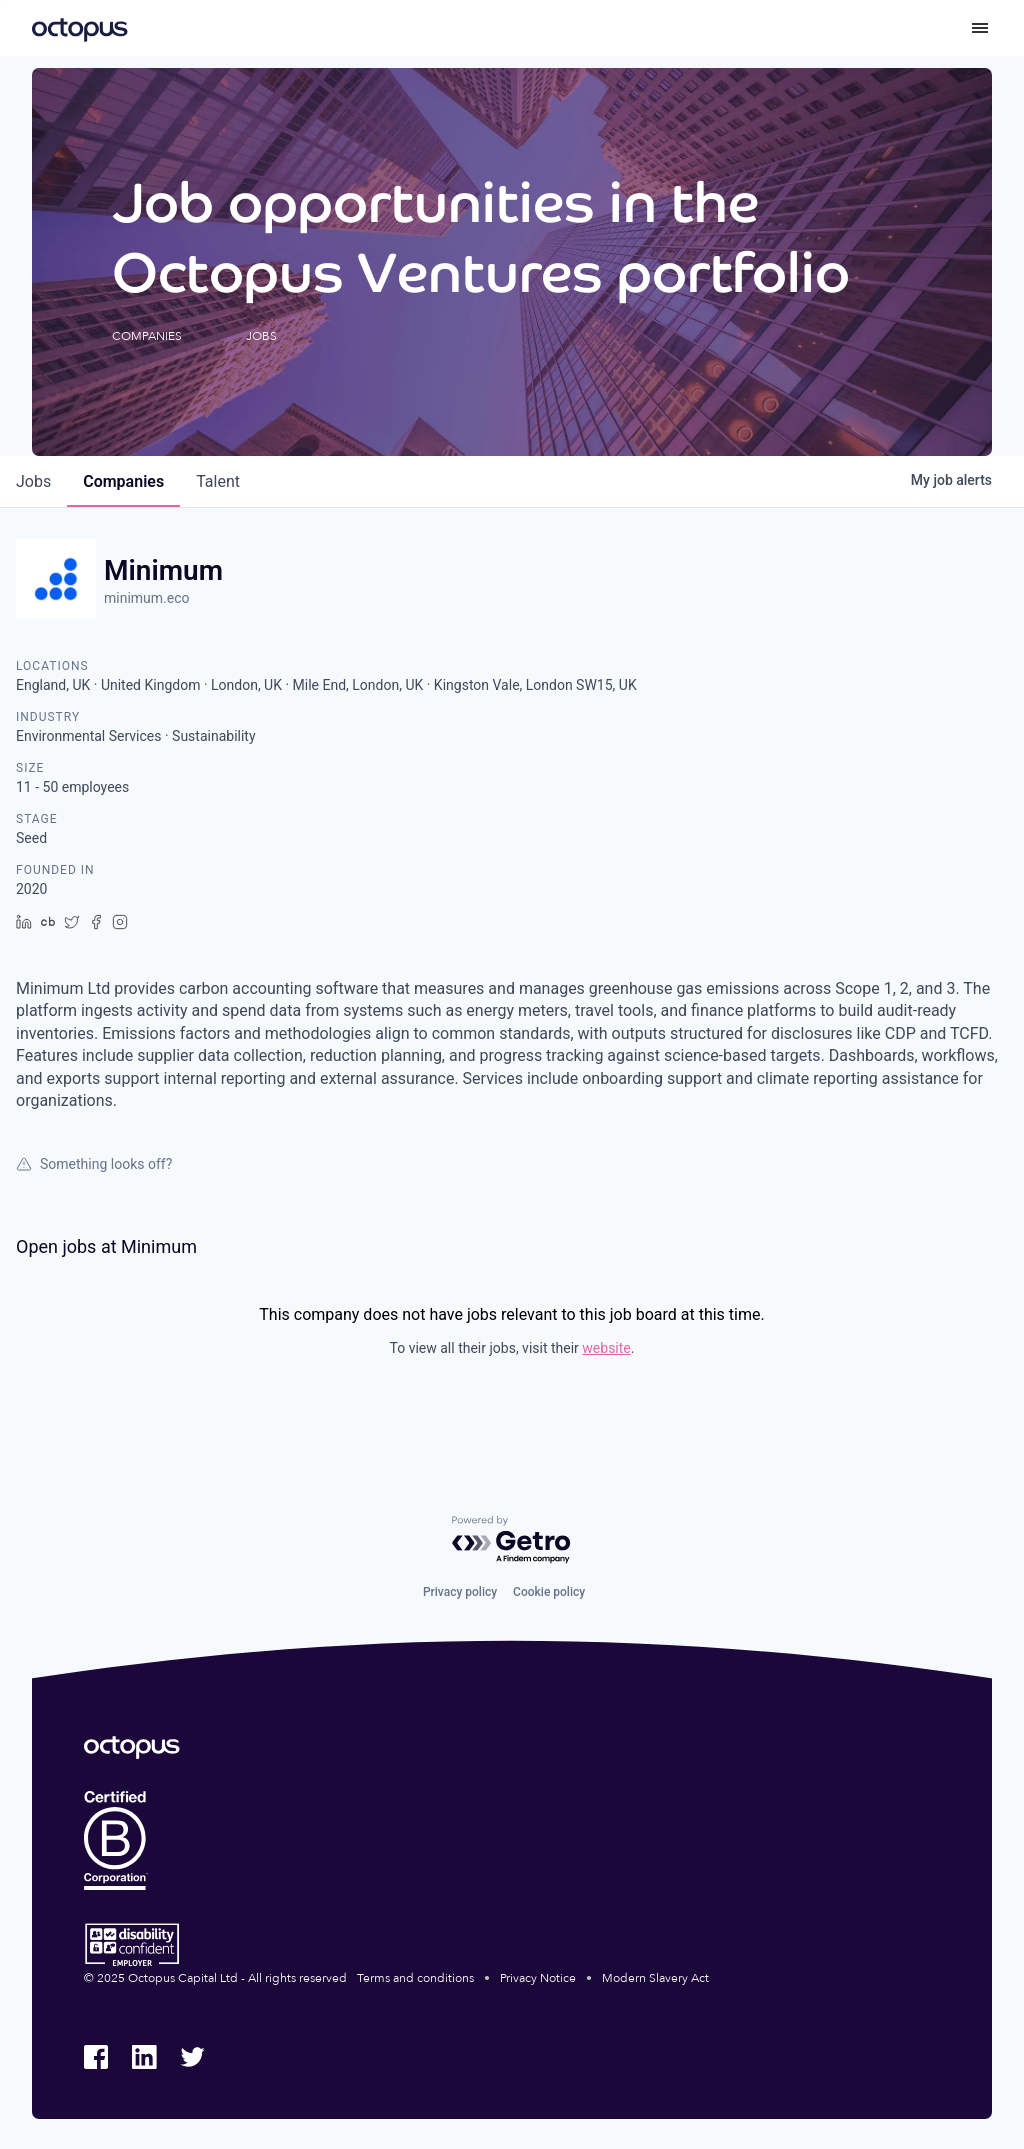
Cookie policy (549, 1592)
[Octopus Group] (80, 28)
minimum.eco (147, 598)
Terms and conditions (415, 1978)
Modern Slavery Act (655, 1978)
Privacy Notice (538, 1978)
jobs (33, 481)
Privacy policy (460, 1592)
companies (123, 481)
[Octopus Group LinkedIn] (144, 2057)
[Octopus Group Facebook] (96, 2057)
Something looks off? (94, 1164)
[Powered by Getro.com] (512, 1540)
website (606, 1348)
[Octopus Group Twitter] (192, 2057)
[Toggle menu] (980, 28)
